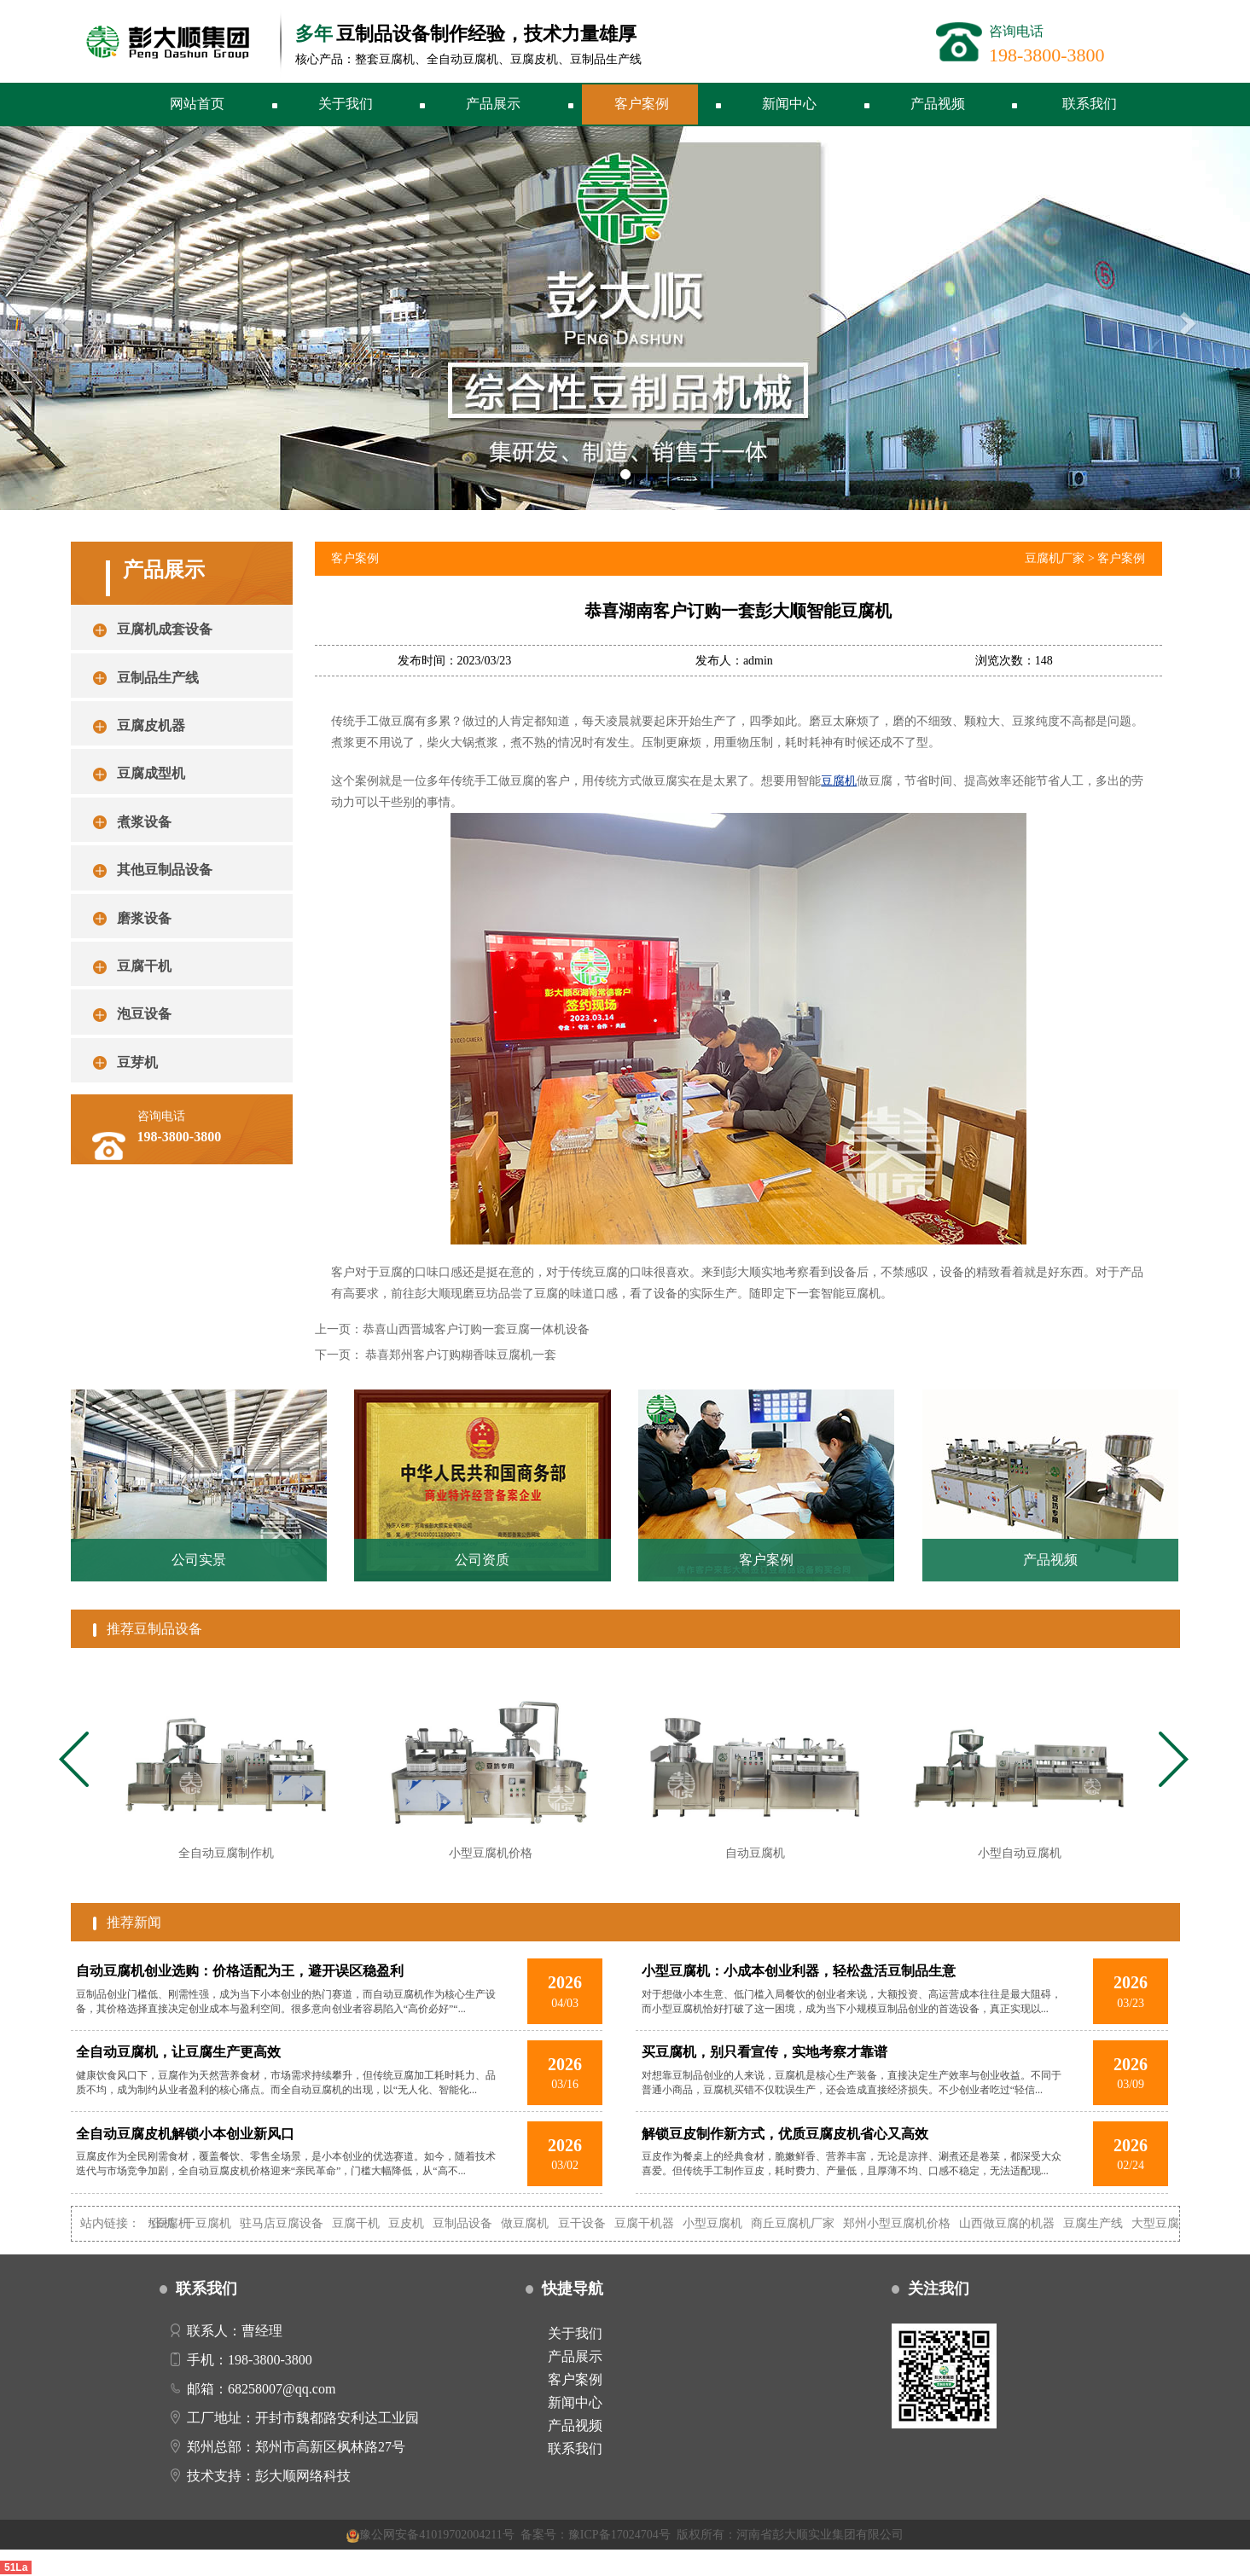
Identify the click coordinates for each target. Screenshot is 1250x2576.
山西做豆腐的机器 (1021, 2223)
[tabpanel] (225, 1774)
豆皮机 (421, 2223)
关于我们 (345, 103)
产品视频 (937, 103)
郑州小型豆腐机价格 (911, 2223)
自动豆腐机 (175, 2223)
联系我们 (1089, 103)
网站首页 (197, 103)
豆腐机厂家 (1054, 558)
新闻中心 (789, 103)
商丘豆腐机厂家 (807, 2223)
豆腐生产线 (1107, 2223)
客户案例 (641, 103)
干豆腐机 (222, 2223)
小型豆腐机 (727, 2223)
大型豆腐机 (1176, 2223)
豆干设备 (595, 2223)
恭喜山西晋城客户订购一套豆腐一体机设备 (476, 1329)
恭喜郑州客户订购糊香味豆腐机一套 (460, 1355)
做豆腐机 (539, 2223)
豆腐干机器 (658, 2223)
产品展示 (493, 103)
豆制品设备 (477, 2223)
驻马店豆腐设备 (296, 2223)
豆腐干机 (370, 2223)
